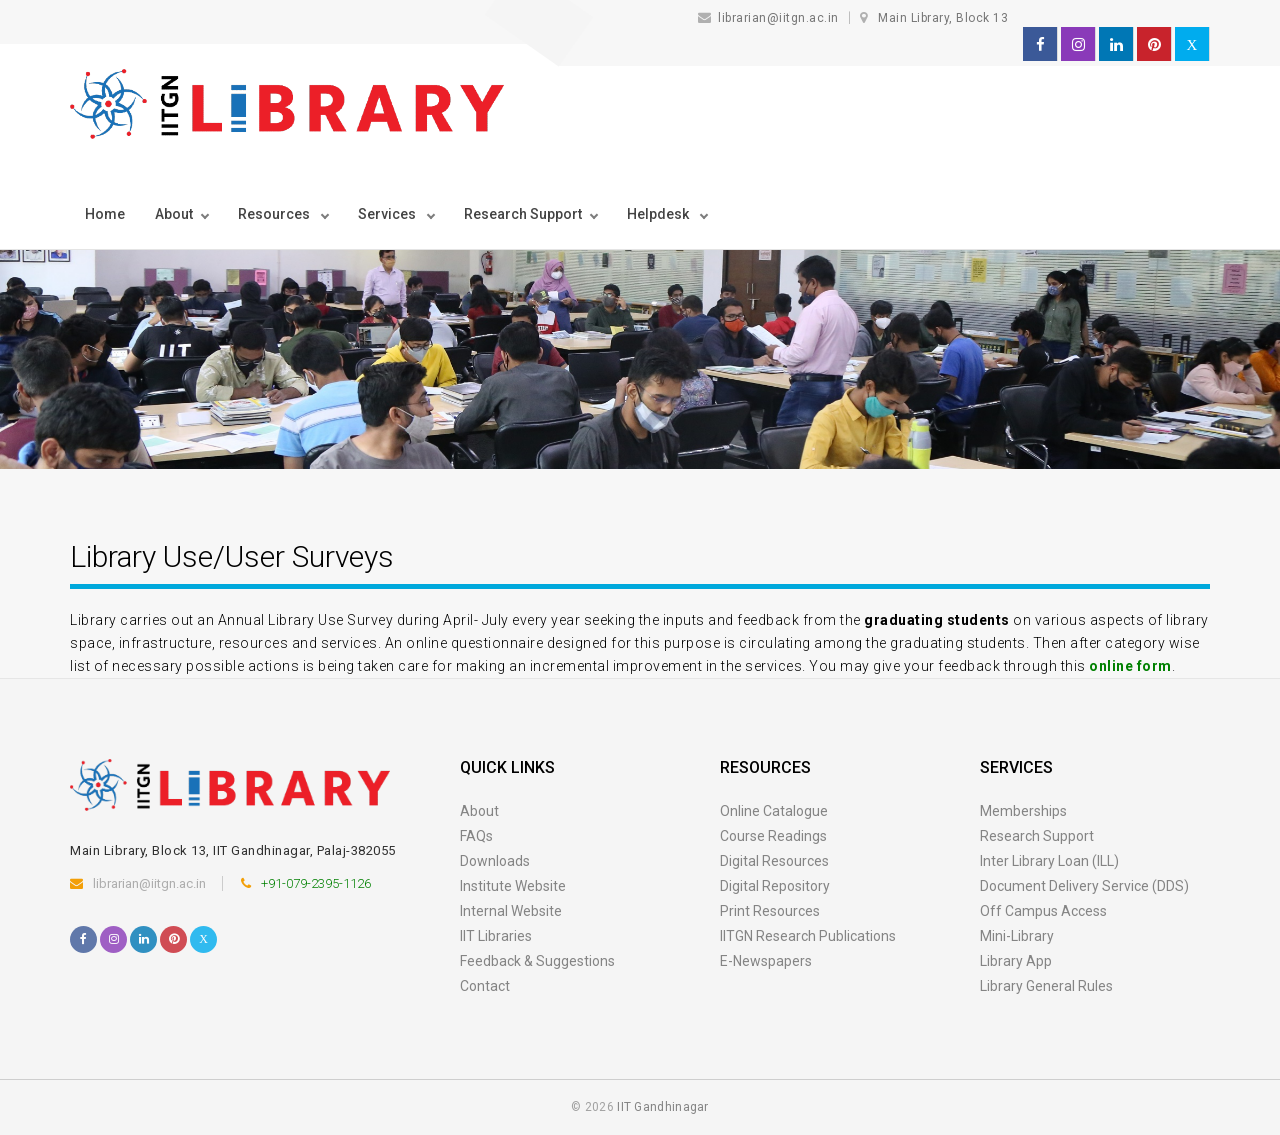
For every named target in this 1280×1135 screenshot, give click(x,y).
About (174, 214)
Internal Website (511, 911)
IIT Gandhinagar (663, 1107)
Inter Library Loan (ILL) (1049, 861)
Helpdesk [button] (659, 214)
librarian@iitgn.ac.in (770, 18)
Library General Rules (1046, 986)
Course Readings (773, 836)
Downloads (495, 861)
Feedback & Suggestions (537, 961)
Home (105, 214)
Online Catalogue (774, 811)
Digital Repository (775, 886)
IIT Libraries (496, 936)
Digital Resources (774, 861)
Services (388, 214)
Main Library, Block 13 (943, 18)
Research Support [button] (523, 214)
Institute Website (513, 886)
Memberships (1023, 811)
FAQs (476, 836)
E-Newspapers (766, 961)
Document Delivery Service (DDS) (1084, 886)
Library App (1016, 961)
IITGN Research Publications (808, 936)
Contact (485, 986)
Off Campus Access (1043, 911)
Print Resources (770, 911)
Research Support (1037, 836)
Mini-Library (1017, 936)
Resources (275, 214)
